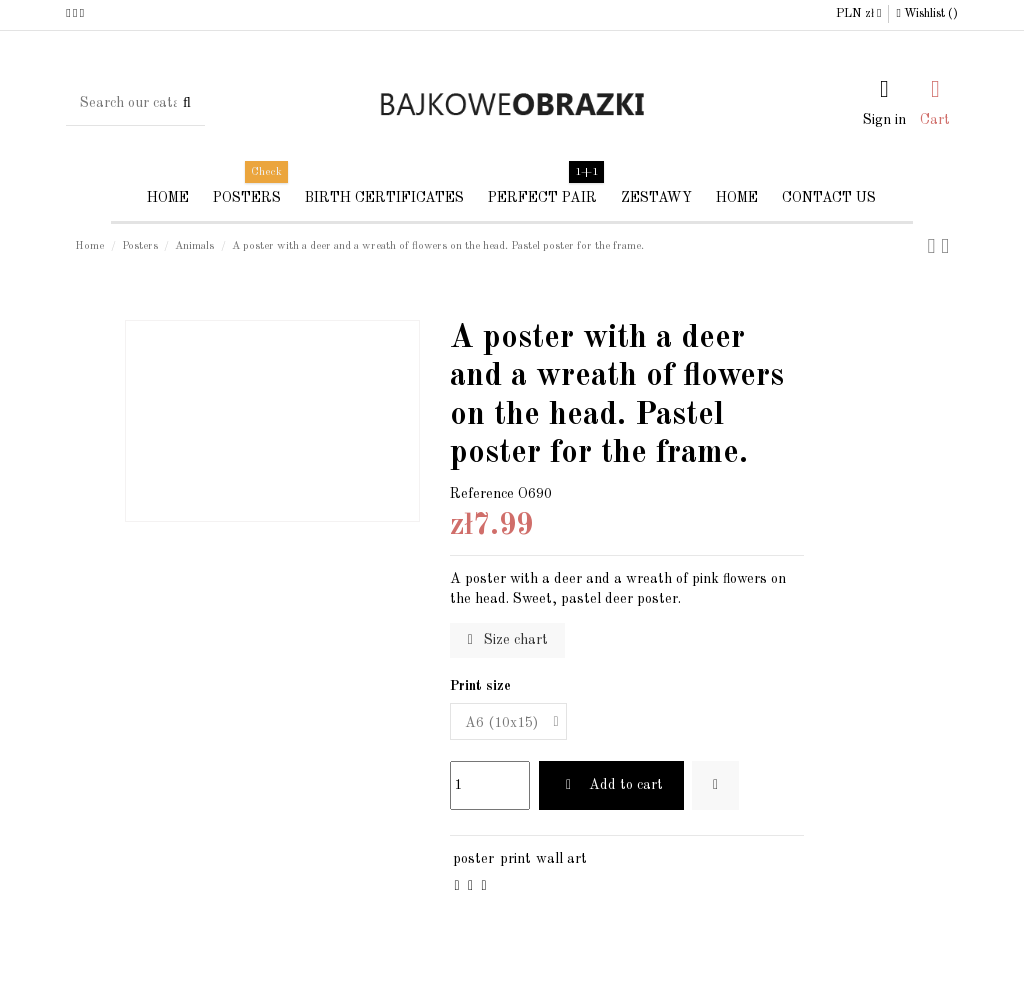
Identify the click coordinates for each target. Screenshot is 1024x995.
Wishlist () (926, 14)
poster (473, 859)
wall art (561, 859)
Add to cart (611, 785)
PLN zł (858, 14)
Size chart (508, 640)
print (515, 859)
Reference (482, 494)
